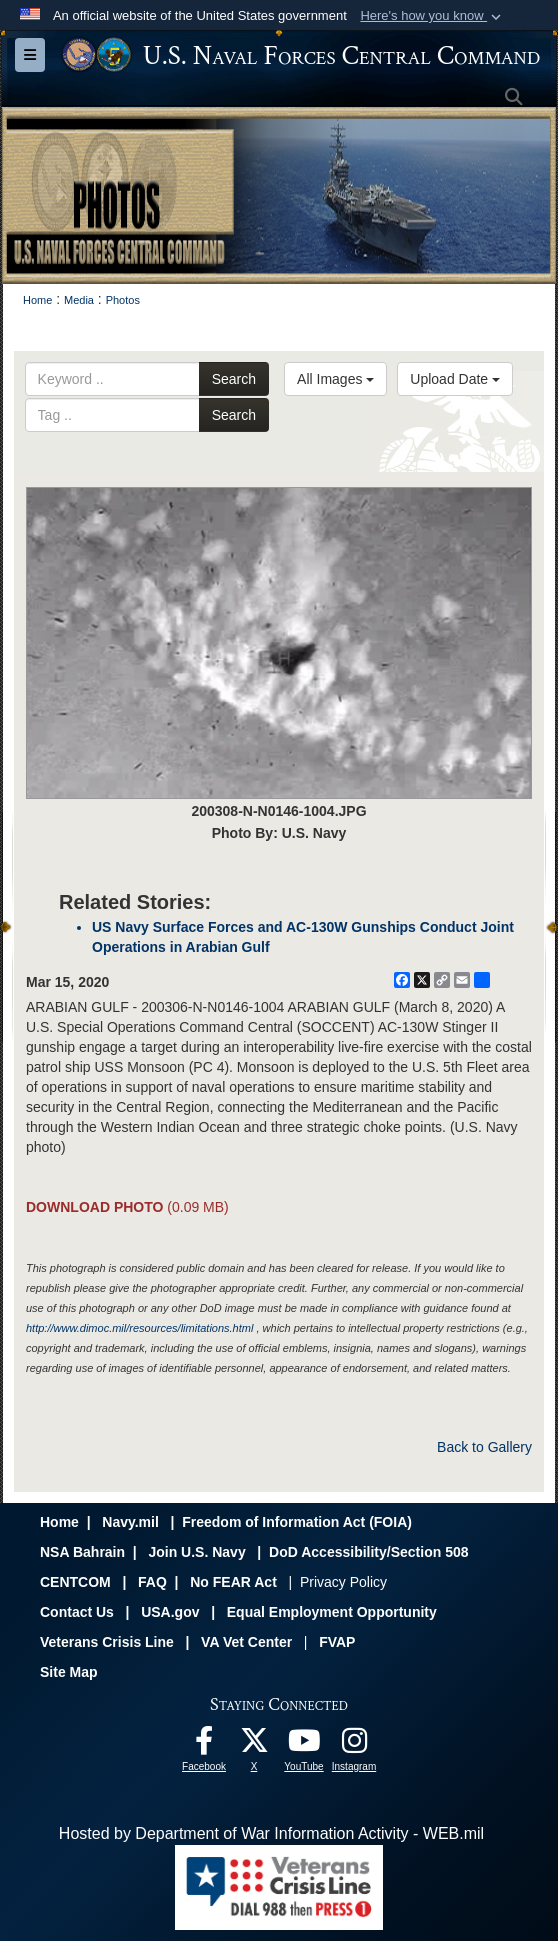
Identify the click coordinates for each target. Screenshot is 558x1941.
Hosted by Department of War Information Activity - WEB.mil (271, 1833)
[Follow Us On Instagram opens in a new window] (354, 1745)
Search (234, 379)
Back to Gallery (484, 1447)
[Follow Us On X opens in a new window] (254, 1745)
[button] (432, 16)
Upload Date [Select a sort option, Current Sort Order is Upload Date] (455, 379)
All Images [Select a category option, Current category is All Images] (335, 379)
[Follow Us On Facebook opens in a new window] (204, 1745)
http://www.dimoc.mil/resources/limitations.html (139, 1328)
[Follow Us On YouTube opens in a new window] (304, 1745)
